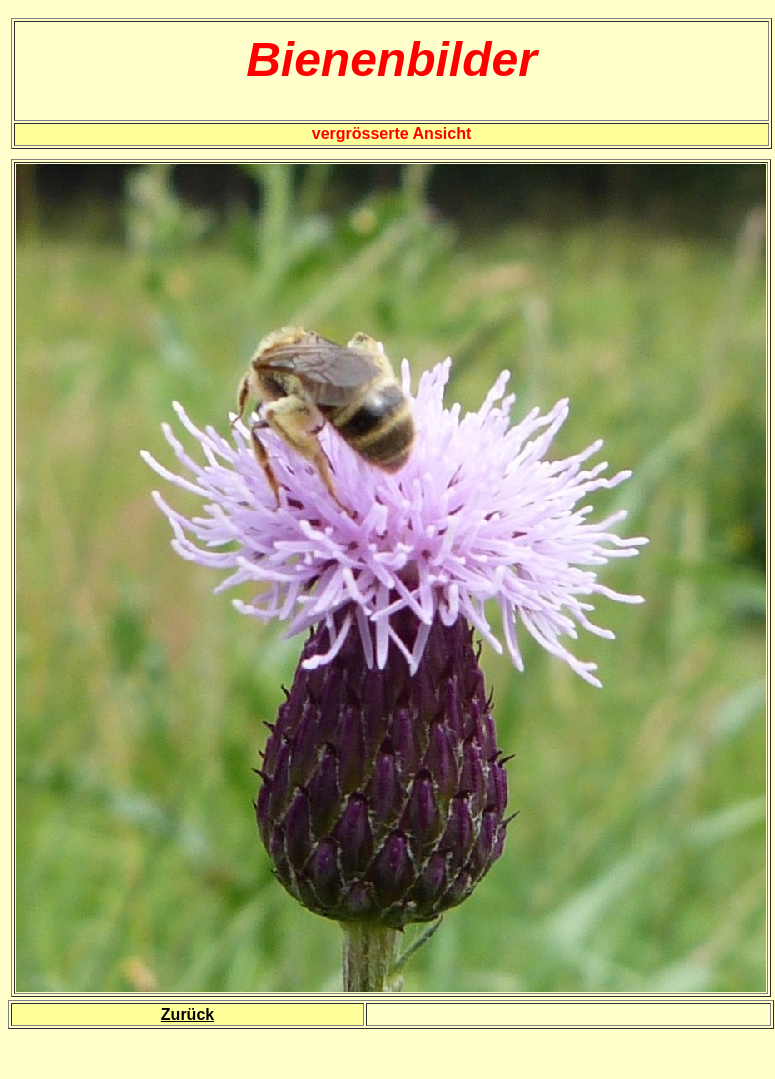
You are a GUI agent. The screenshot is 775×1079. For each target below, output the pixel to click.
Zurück (187, 1014)
